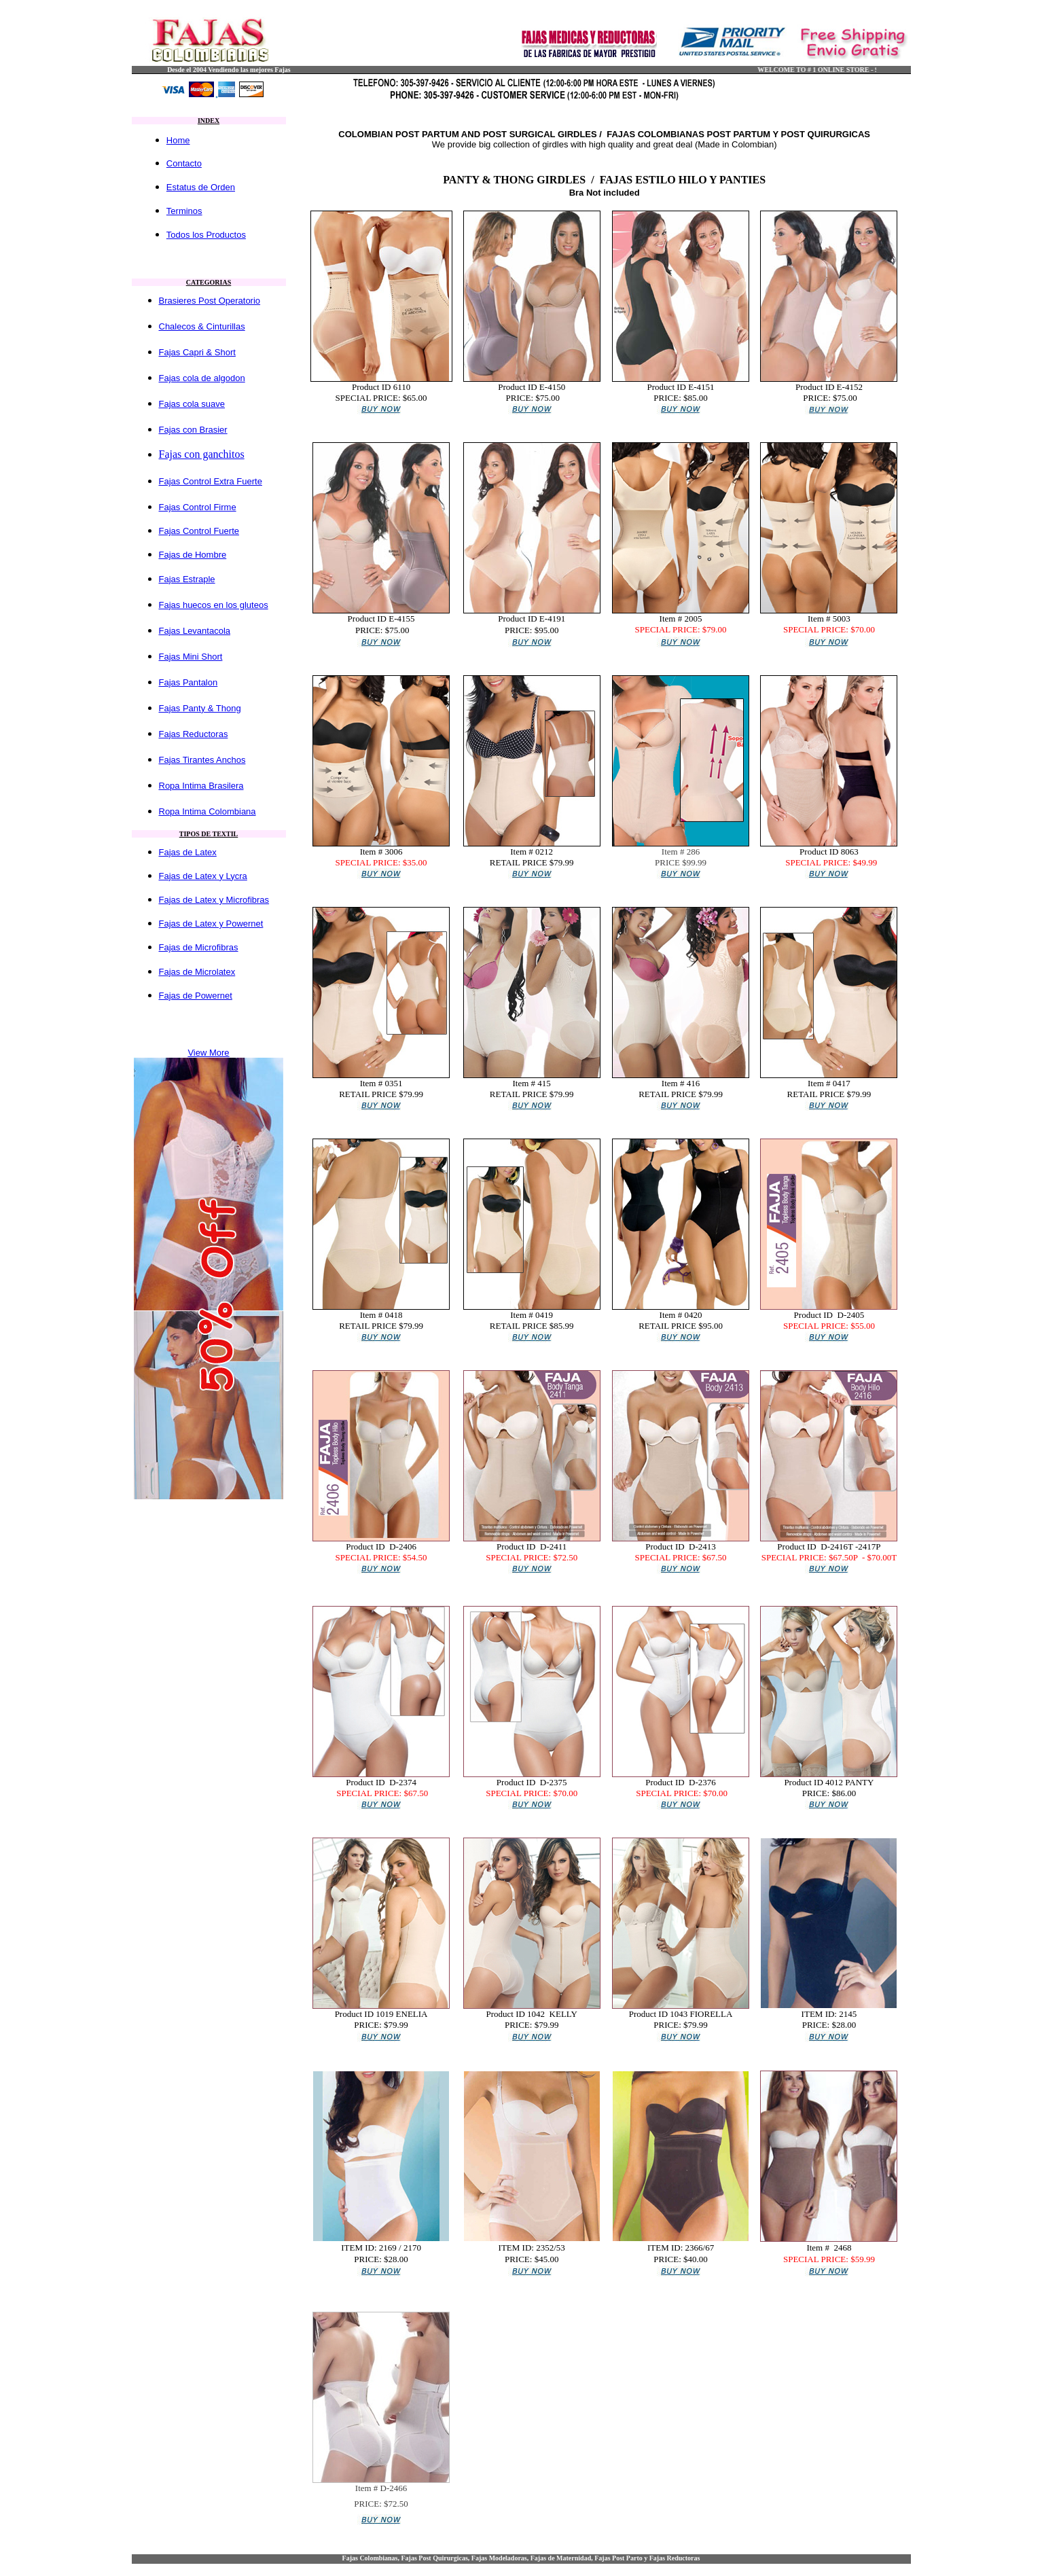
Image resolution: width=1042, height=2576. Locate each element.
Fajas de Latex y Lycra (203, 876)
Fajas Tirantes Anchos (202, 760)
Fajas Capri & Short (197, 352)
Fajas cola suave (192, 404)
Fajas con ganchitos (202, 454)
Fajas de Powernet (195, 995)
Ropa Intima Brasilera (201, 786)
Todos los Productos (206, 235)
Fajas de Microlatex (197, 972)
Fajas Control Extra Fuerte (210, 481)
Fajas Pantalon (188, 682)
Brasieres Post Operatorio (210, 301)
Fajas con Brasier (193, 430)
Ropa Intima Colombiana (207, 811)
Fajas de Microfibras (198, 947)
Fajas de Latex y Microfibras (214, 900)
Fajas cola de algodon (202, 378)
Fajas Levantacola (195, 631)
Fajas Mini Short (191, 656)
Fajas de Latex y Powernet (211, 923)
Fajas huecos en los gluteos (213, 605)
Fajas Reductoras (193, 734)
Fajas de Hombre (193, 555)
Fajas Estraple (187, 579)
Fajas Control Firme (197, 507)
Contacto (184, 163)
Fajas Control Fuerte (199, 531)
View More (208, 1053)
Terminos (184, 211)
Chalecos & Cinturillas (202, 326)
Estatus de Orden (200, 187)
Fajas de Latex (188, 852)
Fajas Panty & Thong (200, 708)
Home (178, 140)
